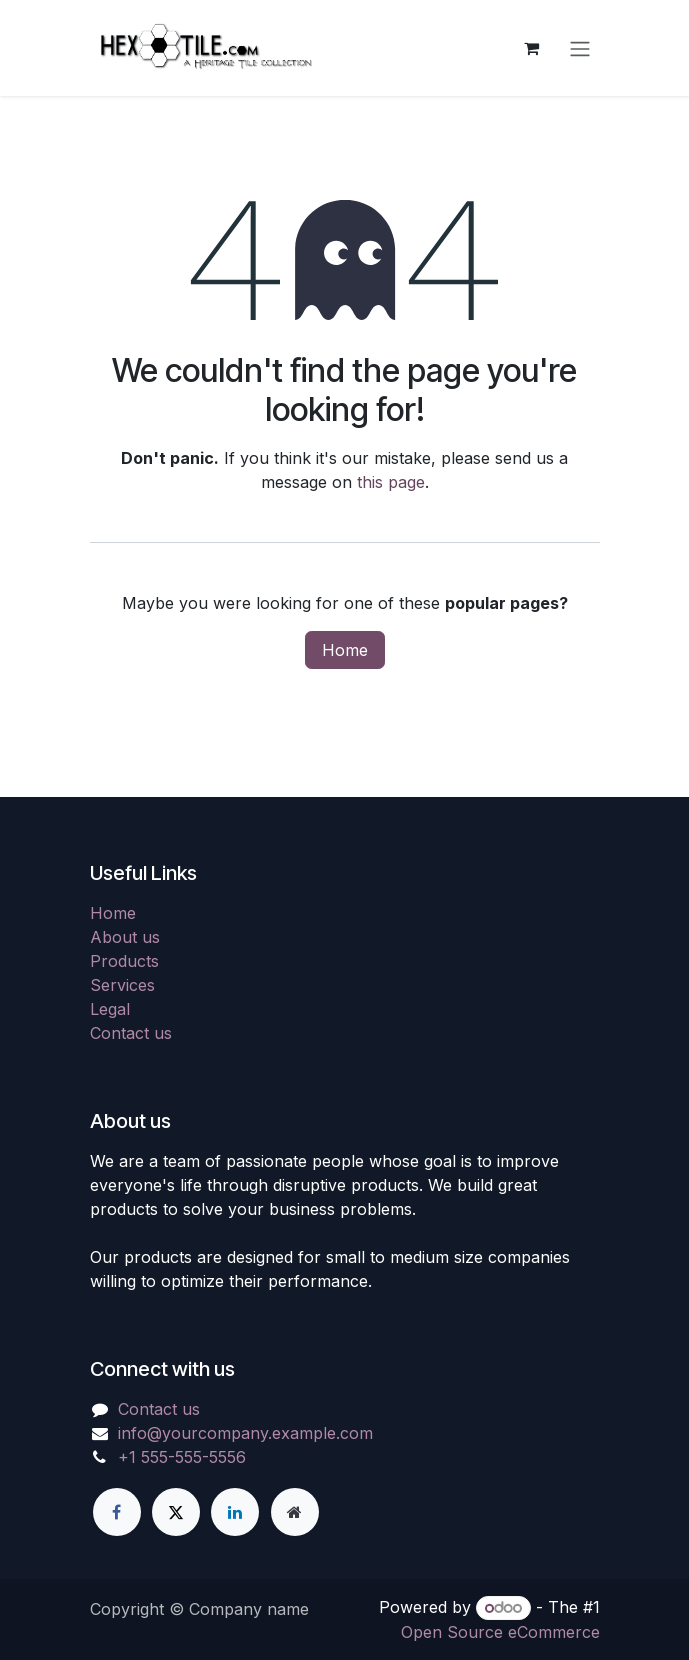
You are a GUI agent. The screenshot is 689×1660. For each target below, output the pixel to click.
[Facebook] (117, 1512)
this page (391, 482)
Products (124, 961)
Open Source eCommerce (500, 1632)
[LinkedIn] (235, 1512)
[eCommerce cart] (532, 48)
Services (122, 985)
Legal (110, 1009)
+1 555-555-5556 (182, 1457)
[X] (176, 1512)
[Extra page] (295, 1512)
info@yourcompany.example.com (245, 1433)
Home (345, 650)
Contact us (131, 1033)
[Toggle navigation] (580, 48)
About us (125, 937)
